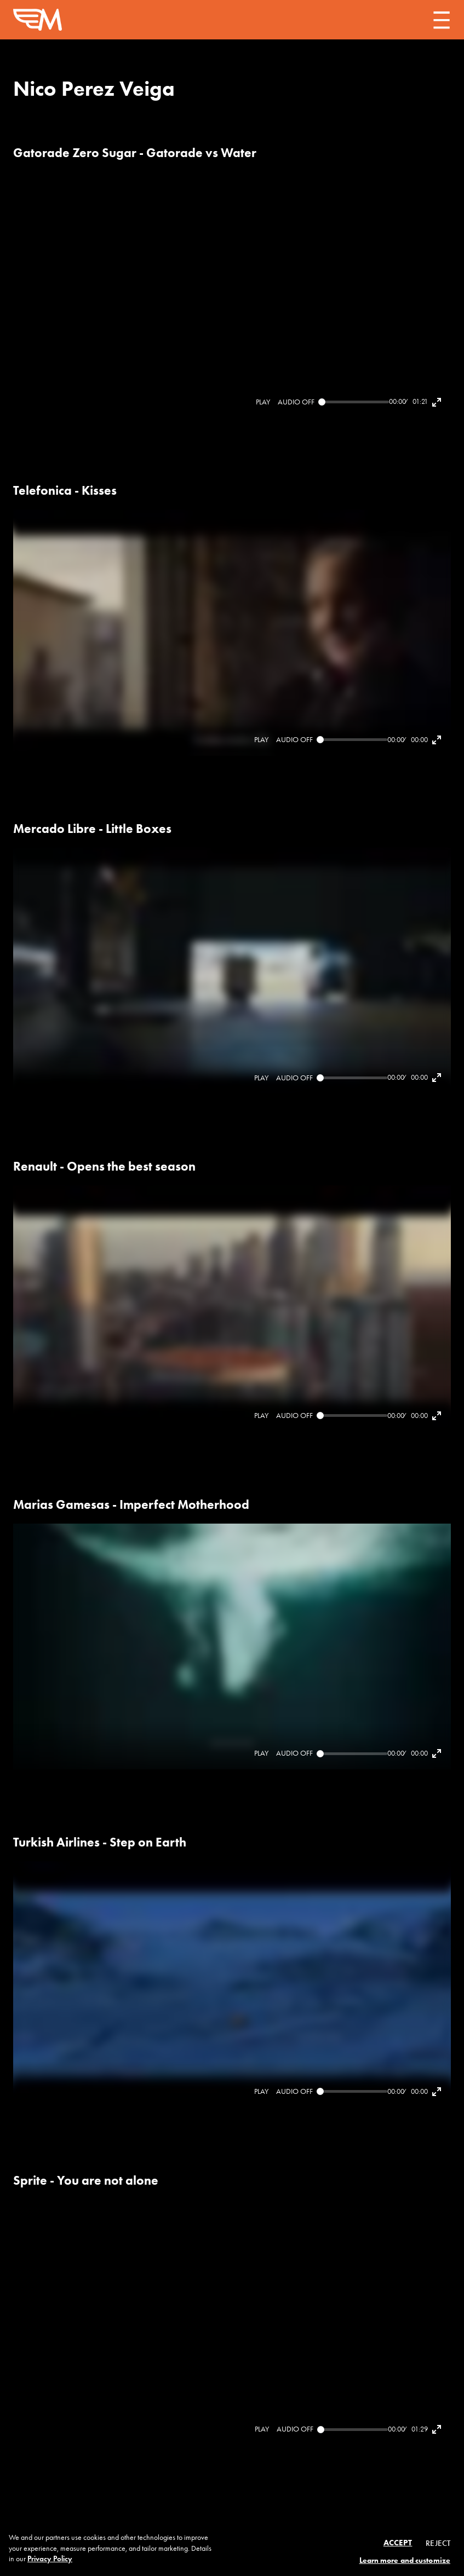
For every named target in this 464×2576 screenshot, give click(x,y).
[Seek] (353, 402)
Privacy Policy (49, 2558)
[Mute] (296, 402)
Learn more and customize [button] (404, 2560)
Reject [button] (438, 2543)
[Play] (263, 402)
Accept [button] (398, 2543)
